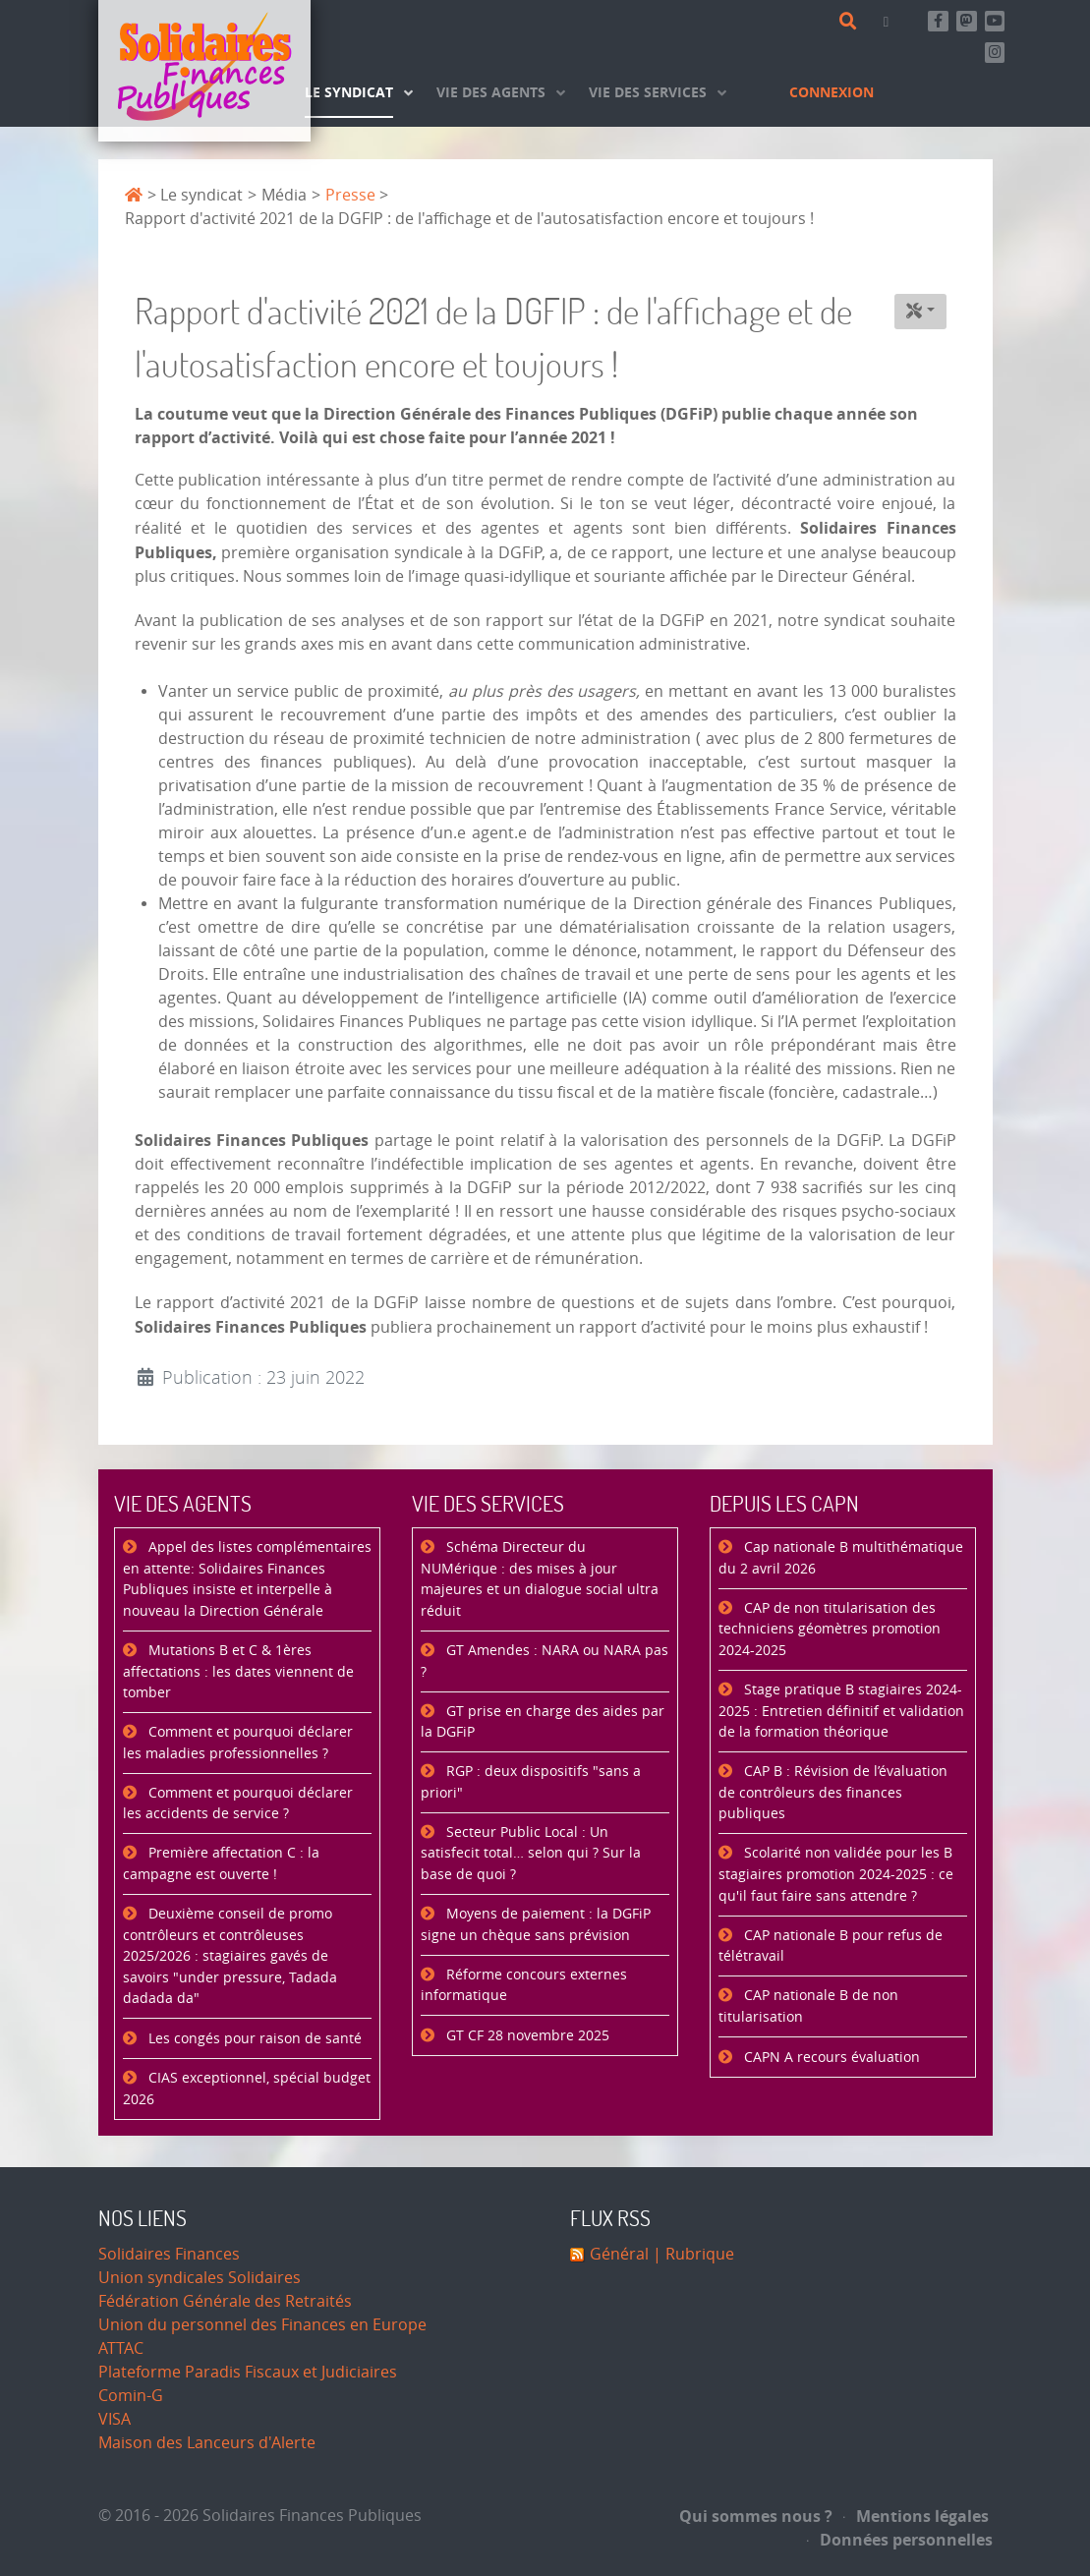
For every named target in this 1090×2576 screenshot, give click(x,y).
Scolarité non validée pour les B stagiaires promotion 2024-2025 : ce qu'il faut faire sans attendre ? (835, 1874)
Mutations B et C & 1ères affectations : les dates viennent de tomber (238, 1671)
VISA (114, 2419)
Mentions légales (916, 2516)
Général (619, 2254)
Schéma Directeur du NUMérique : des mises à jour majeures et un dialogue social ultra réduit (540, 1579)
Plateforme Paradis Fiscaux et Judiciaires (247, 2372)
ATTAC (120, 2348)
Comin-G (130, 2395)
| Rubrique (691, 2254)
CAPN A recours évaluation (830, 2057)
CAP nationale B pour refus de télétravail (830, 1946)
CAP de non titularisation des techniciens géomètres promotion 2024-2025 (829, 1629)
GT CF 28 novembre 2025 (525, 2036)
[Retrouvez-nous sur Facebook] (938, 21)
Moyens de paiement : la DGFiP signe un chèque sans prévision (536, 1925)
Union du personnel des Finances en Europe (262, 2325)
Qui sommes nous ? (755, 2516)
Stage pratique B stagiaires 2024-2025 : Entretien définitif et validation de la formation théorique (841, 1711)
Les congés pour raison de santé (253, 2039)
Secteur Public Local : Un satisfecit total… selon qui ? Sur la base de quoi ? (531, 1853)
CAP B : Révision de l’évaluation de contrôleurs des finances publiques (832, 1792)
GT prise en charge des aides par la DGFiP (542, 1722)
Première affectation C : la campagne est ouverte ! (221, 1864)
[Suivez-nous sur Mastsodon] (966, 21)
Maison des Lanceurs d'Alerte (207, 2442)
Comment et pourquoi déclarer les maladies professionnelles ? (238, 1743)
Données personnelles (900, 2539)
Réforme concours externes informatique (524, 1986)
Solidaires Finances (169, 2254)
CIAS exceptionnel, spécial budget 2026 (247, 2089)
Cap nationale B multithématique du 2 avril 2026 (840, 1558)
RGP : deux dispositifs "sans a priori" (531, 1782)
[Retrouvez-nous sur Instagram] (995, 52)
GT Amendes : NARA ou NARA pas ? (544, 1661)
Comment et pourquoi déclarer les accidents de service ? (238, 1804)
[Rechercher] (851, 21)
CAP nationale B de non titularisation (808, 2006)
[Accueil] (204, 71)
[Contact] (889, 21)
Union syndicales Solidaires (199, 2277)
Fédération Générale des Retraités (225, 2301)
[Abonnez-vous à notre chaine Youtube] (995, 21)
